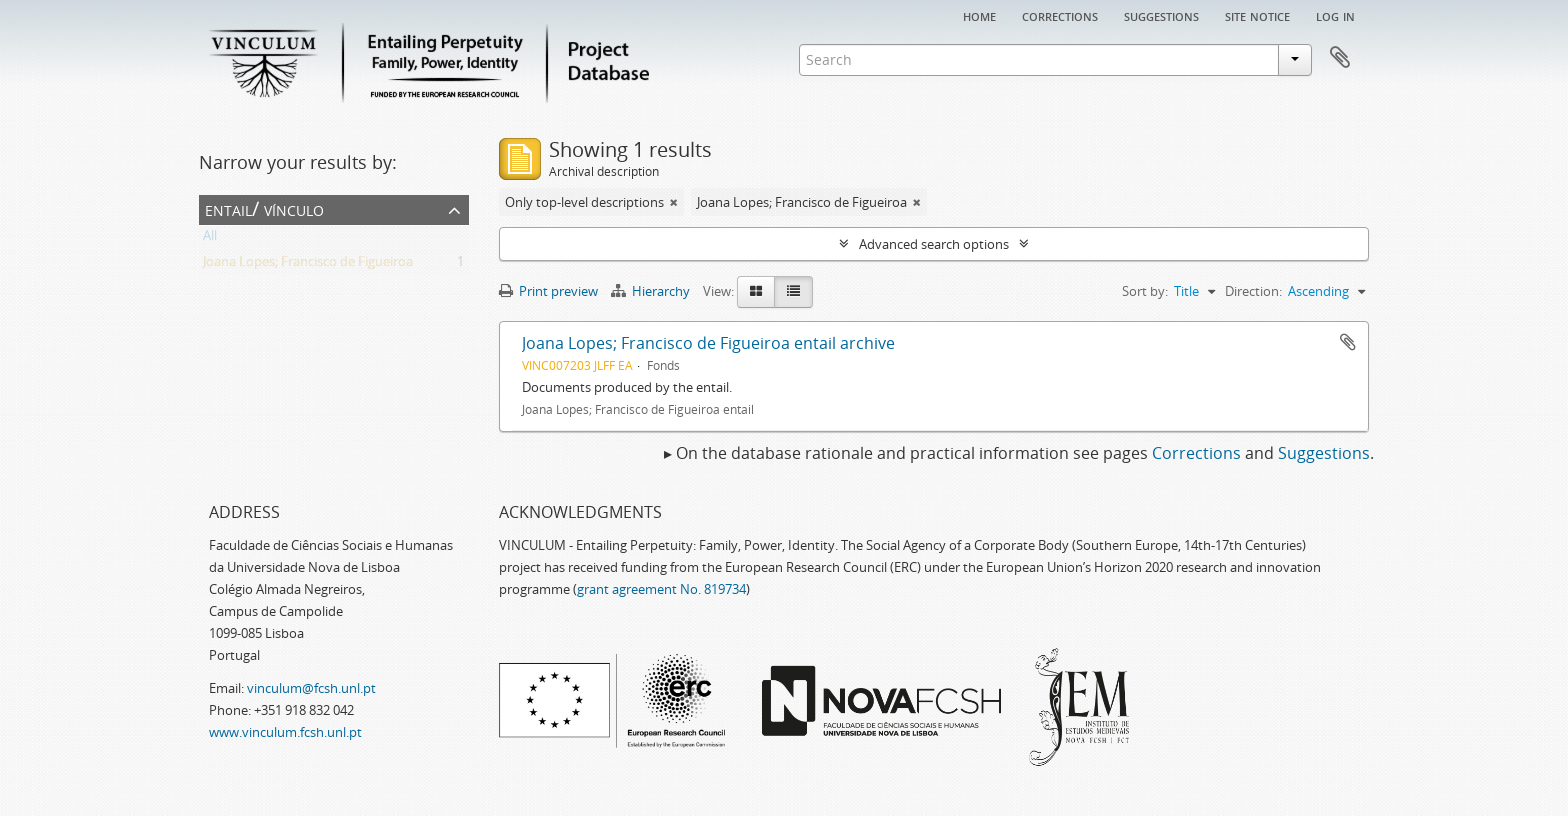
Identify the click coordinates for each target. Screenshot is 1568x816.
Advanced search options (934, 244)
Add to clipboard (1348, 342)
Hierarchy (652, 291)
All (210, 239)
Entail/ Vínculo (264, 208)
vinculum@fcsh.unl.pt (311, 688)
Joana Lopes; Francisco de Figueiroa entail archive (708, 343)
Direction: (1253, 291)
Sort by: (1145, 291)
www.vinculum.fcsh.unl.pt (285, 732)
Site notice (1257, 15)
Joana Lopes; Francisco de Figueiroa (308, 265)
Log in (1335, 15)
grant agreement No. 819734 (661, 589)
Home (979, 15)
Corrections (1060, 15)
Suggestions (1161, 15)
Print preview (548, 291)
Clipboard (1340, 58)
